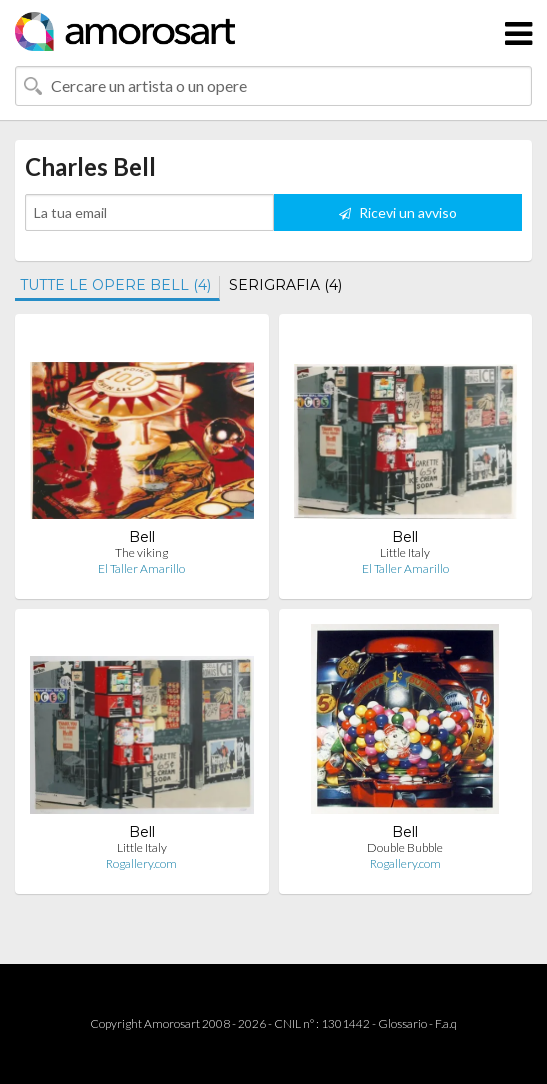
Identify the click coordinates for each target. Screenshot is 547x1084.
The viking (141, 552)
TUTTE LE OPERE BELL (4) (115, 285)
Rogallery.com (141, 863)
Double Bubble (405, 847)
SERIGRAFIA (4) (285, 285)
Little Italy (405, 552)
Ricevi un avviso (398, 212)
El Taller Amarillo (141, 568)
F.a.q (446, 1023)
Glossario (402, 1023)
